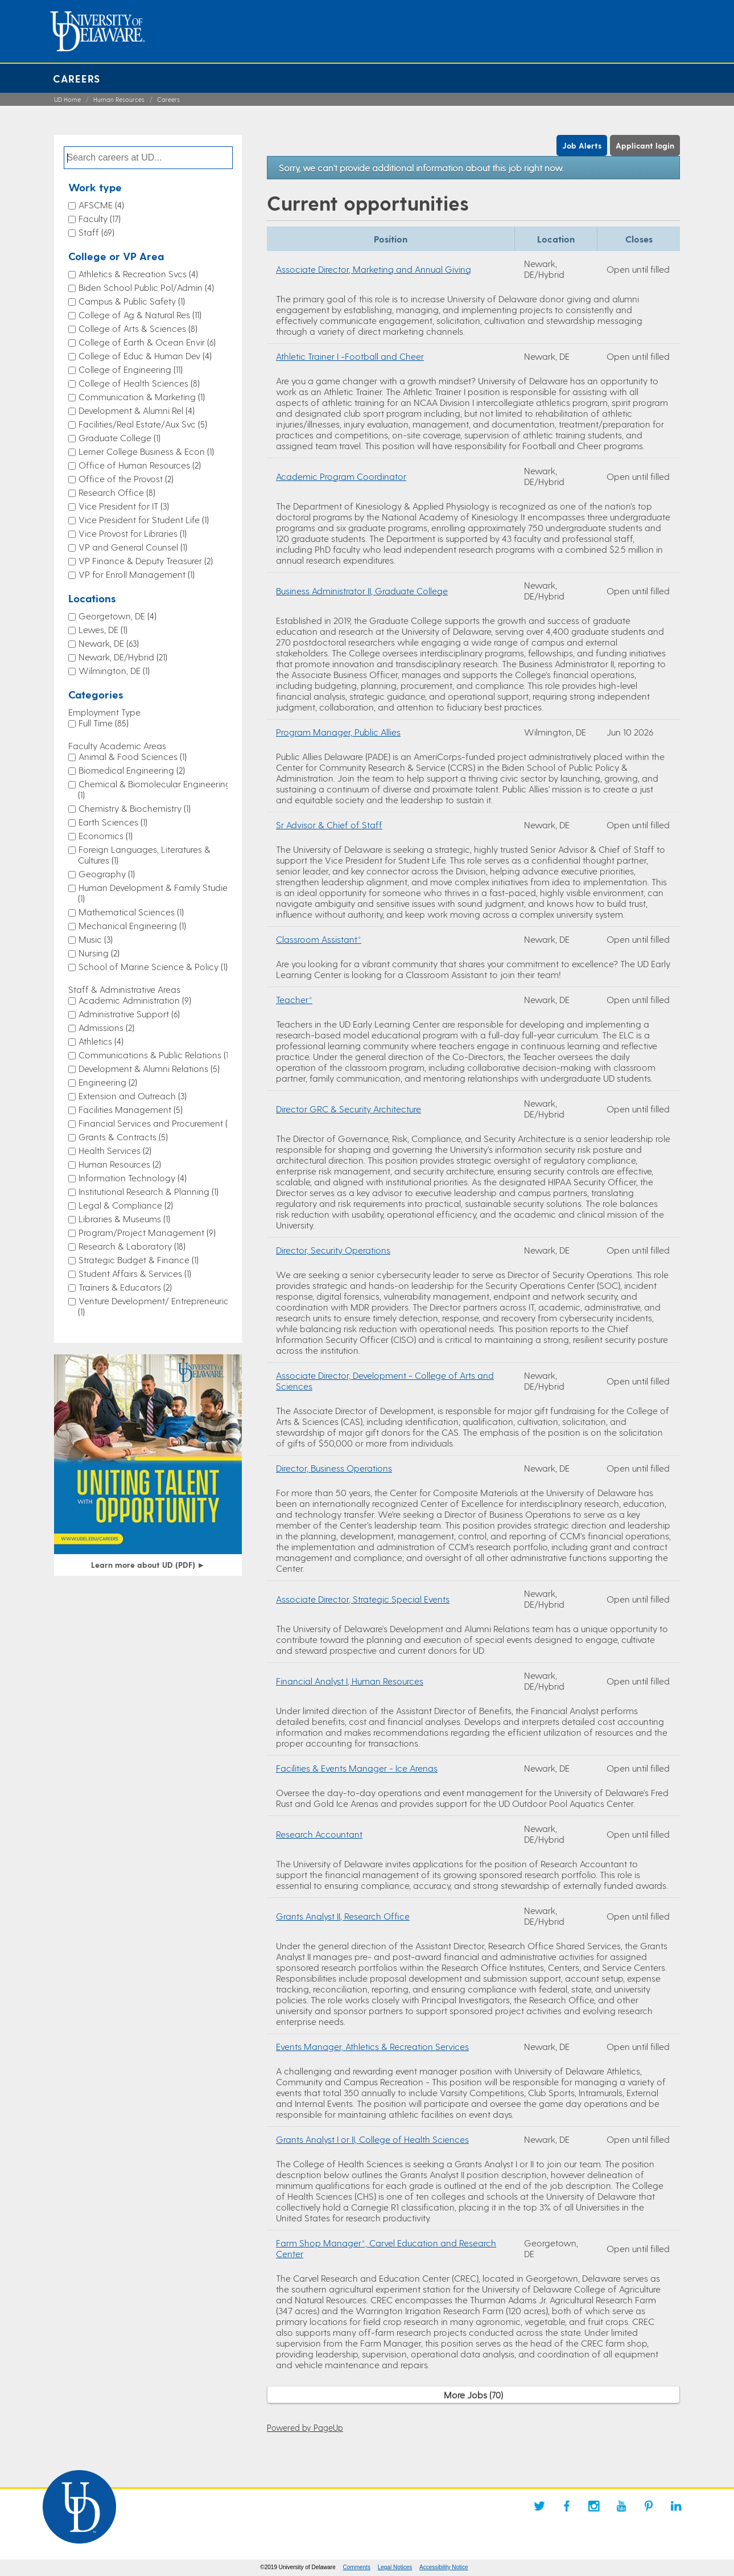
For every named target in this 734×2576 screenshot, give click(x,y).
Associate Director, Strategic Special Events (363, 1598)
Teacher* (294, 999)
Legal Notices (395, 2567)
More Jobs (473, 2394)
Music (96, 939)
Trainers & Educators (125, 1286)
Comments (356, 2567)
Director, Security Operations (333, 1249)
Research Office (117, 492)
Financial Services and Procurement (156, 1123)
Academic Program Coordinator (341, 476)
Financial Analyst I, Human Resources (349, 1680)
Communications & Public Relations (154, 1054)
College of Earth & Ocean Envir (147, 341)
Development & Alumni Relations (149, 1068)
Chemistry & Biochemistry (135, 808)
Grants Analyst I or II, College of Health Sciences (372, 2139)
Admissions (106, 1027)
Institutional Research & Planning (148, 1191)
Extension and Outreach (133, 1095)
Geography (107, 873)
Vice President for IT (124, 505)
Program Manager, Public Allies (338, 731)
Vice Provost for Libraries (133, 533)
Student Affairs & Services (135, 1273)
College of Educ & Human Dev (145, 355)
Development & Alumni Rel (137, 410)
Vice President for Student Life (144, 519)
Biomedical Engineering (132, 770)
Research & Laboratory (132, 1245)
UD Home (67, 99)
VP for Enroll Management (137, 574)
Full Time (104, 722)
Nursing (99, 952)
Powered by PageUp (305, 2427)
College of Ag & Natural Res (140, 314)
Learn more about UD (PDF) (148, 1565)
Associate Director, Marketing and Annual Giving (373, 269)
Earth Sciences (113, 821)
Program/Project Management (147, 1232)
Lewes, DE (103, 629)
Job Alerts (581, 145)
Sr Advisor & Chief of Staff (329, 824)
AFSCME (101, 204)
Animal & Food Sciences (133, 756)
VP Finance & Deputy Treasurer (146, 560)
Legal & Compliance (126, 1204)
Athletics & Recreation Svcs (138, 273)
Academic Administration (135, 1000)
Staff (96, 232)
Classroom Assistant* (318, 939)
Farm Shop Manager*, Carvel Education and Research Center (386, 2248)
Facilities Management (131, 1109)
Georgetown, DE (117, 615)
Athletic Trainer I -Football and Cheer (350, 356)
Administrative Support (129, 1013)
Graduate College (119, 437)
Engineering (108, 1082)
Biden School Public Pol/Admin (146, 287)
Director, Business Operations (334, 1467)
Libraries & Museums (124, 1218)
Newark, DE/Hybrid (123, 656)
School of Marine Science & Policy (153, 966)
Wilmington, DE (114, 670)
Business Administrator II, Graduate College (362, 590)
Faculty (100, 218)
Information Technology (133, 1177)
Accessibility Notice (443, 2567)
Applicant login (645, 145)
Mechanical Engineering (132, 925)
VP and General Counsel (133, 546)
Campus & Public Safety (132, 300)
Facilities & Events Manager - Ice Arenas (357, 1767)
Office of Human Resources (140, 464)
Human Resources (119, 99)
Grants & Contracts (123, 1136)
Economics (106, 835)
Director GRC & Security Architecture (348, 1108)
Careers (76, 78)
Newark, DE (109, 643)
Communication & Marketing (142, 396)
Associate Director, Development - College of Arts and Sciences (385, 1380)
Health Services (115, 1150)
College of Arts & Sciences (138, 328)
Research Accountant (319, 1834)
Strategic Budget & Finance (139, 1259)
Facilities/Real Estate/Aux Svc (143, 423)
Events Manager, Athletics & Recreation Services (372, 2046)
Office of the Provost (126, 478)
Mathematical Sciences (131, 911)
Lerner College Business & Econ (146, 451)
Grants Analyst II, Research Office (343, 1916)
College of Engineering (131, 369)
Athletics (101, 1041)
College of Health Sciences (139, 382)
